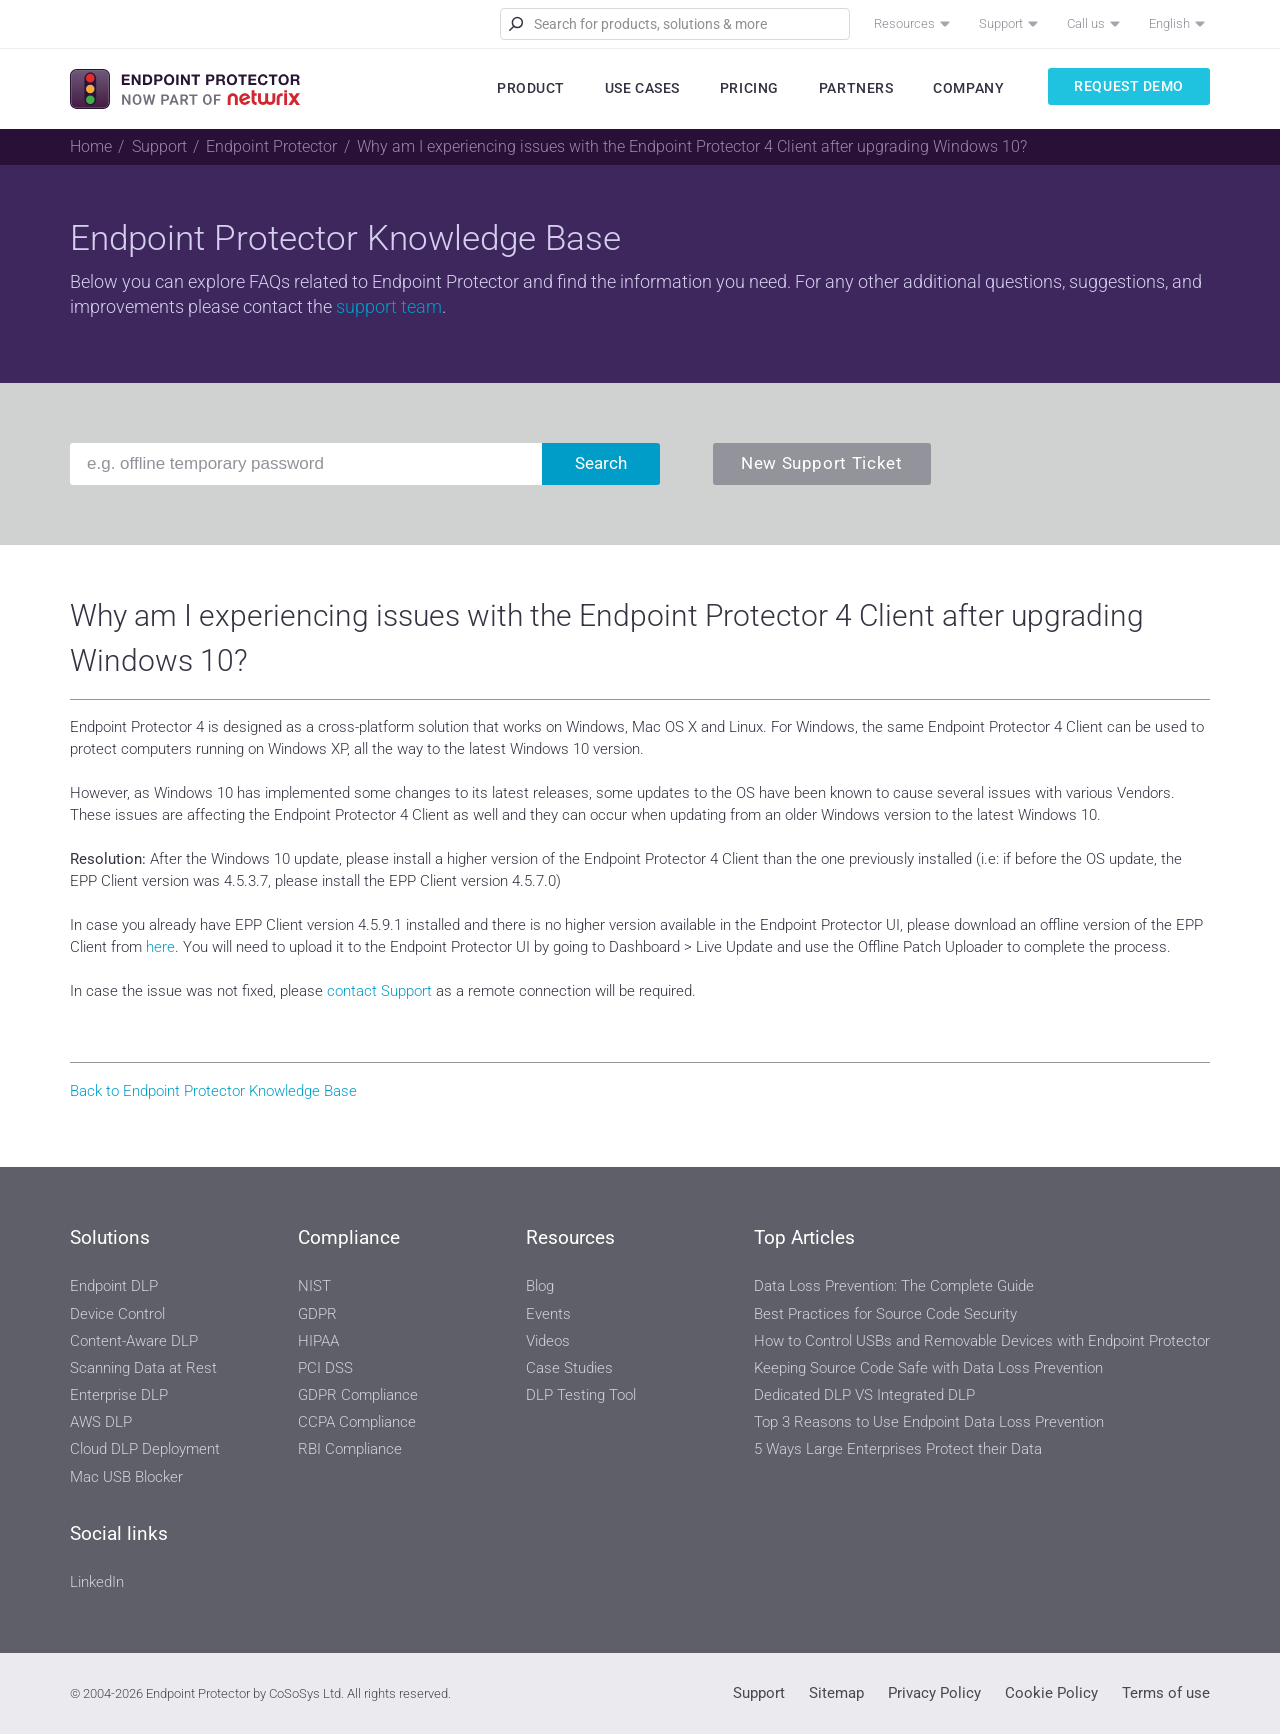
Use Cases (642, 88)
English (1169, 23)
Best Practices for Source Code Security (885, 1314)
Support (1001, 23)
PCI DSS (325, 1368)
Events (548, 1314)
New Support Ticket (822, 463)
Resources (904, 23)
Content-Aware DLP (134, 1341)
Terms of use (1166, 1693)
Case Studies (569, 1368)
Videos (548, 1341)
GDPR (317, 1314)
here (160, 947)
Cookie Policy (1051, 1693)
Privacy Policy (934, 1693)
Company (968, 88)
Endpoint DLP (114, 1286)
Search (601, 463)
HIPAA (318, 1341)
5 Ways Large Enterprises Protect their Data (898, 1449)
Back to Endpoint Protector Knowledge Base (213, 1091)
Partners (856, 88)
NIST (314, 1286)
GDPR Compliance (358, 1395)
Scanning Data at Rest (143, 1368)
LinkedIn (97, 1582)
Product (531, 88)
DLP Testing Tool (581, 1395)
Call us (1086, 23)
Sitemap (836, 1693)
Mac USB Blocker (126, 1477)
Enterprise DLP (119, 1395)
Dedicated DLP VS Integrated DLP (864, 1395)
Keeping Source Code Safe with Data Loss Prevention (928, 1368)
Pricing (749, 88)
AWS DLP (101, 1422)
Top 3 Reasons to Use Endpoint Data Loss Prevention (929, 1422)
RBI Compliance (350, 1449)
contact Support (379, 991)
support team (389, 306)
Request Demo (1129, 86)
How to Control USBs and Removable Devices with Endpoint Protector (982, 1341)
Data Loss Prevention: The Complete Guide (894, 1286)
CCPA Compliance (357, 1422)
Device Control (117, 1314)
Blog (540, 1286)
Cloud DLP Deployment (145, 1449)
